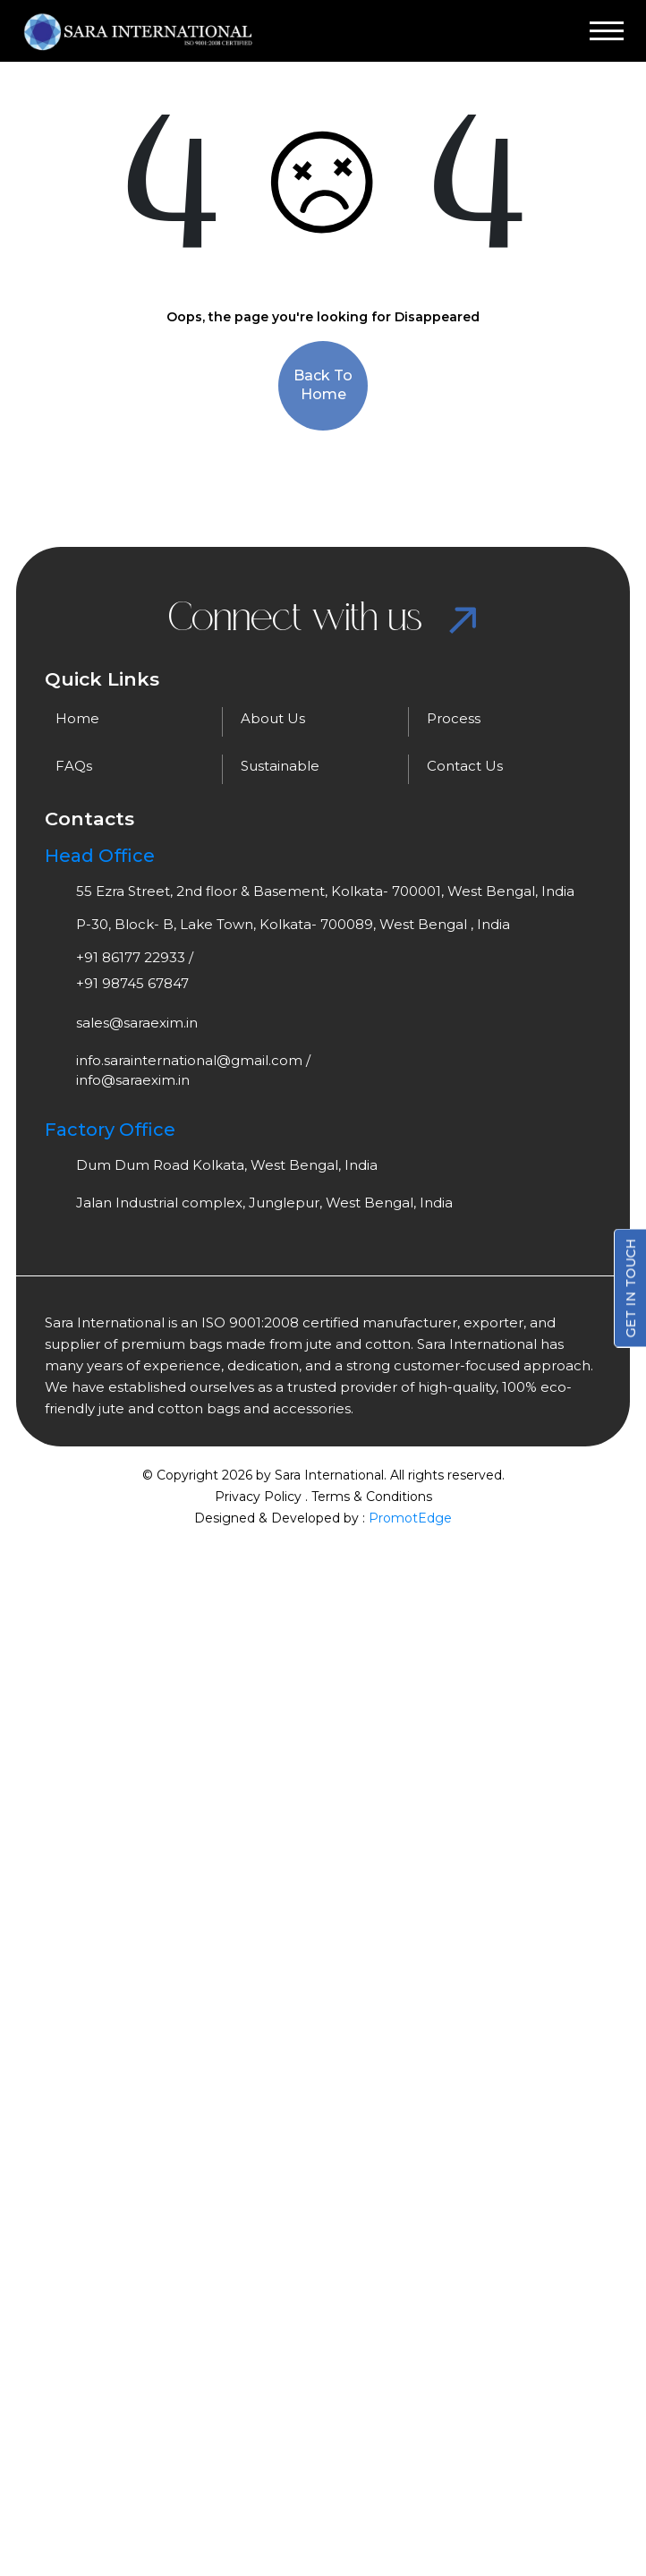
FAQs (73, 765)
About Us (273, 718)
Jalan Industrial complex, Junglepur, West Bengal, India (264, 1202)
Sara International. (329, 1475)
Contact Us (465, 765)
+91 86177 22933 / (134, 957)
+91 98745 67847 (132, 983)
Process (453, 718)
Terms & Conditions (371, 1496)
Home (77, 718)
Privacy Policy (258, 1496)
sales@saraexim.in (137, 1022)
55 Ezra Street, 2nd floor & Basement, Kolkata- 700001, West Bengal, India (325, 891)
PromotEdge (410, 1518)
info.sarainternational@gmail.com (189, 1060)
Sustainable (280, 765)
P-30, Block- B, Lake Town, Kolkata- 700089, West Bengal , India (293, 924)
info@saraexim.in (133, 1079)
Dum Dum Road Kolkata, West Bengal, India (227, 1164)
